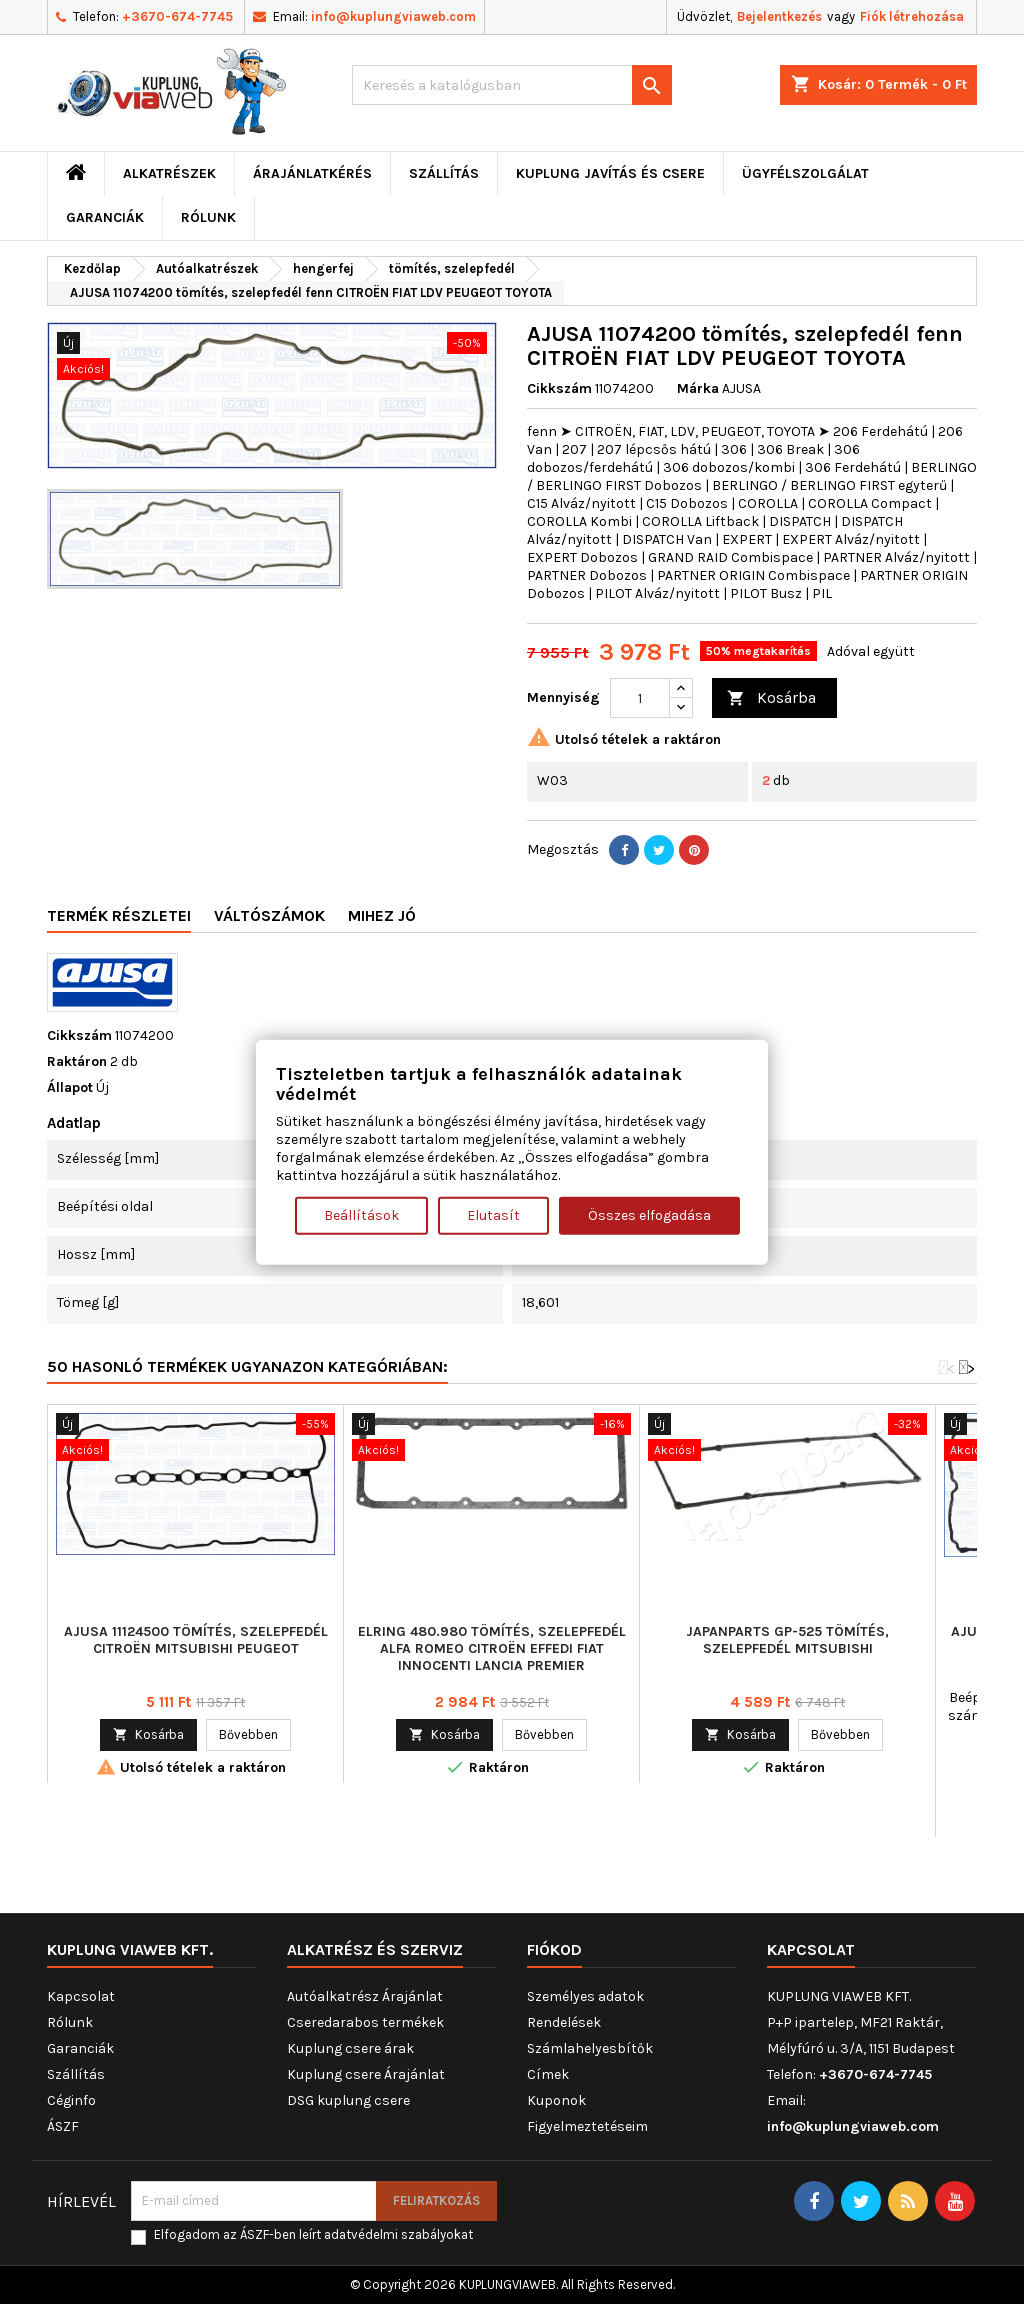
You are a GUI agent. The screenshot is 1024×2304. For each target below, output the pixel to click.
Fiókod (554, 1949)
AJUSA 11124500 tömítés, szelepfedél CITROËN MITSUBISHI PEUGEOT (196, 1640)
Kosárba (771, 698)
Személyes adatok (585, 1996)
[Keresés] (512, 85)
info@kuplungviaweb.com (393, 16)
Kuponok (556, 2100)
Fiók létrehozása (912, 16)
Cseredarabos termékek (365, 2022)
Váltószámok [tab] (269, 915)
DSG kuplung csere (348, 2100)
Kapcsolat (81, 1996)
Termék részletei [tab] (119, 915)
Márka (698, 388)
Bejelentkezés (779, 16)
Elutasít (493, 1214)
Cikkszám (559, 388)
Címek (548, 2074)
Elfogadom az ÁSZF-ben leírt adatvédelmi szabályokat (313, 2234)
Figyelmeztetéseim (587, 2126)
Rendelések (564, 2022)
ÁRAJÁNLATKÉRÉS (312, 173)
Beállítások (361, 1214)
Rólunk (208, 217)
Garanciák (105, 217)
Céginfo (71, 2100)
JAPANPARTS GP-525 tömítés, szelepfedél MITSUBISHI (787, 1640)
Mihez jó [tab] (382, 915)
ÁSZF (63, 2126)
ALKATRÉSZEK (169, 173)
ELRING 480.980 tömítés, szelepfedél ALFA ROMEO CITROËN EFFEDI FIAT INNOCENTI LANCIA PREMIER (492, 1648)
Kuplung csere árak (350, 2048)
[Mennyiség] (640, 698)
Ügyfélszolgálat (805, 173)
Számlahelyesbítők (590, 2048)
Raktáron (77, 1061)
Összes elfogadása (649, 1214)
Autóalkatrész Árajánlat (365, 1996)
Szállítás (444, 173)
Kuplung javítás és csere (610, 173)
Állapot (70, 1087)
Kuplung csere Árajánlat (366, 2074)
